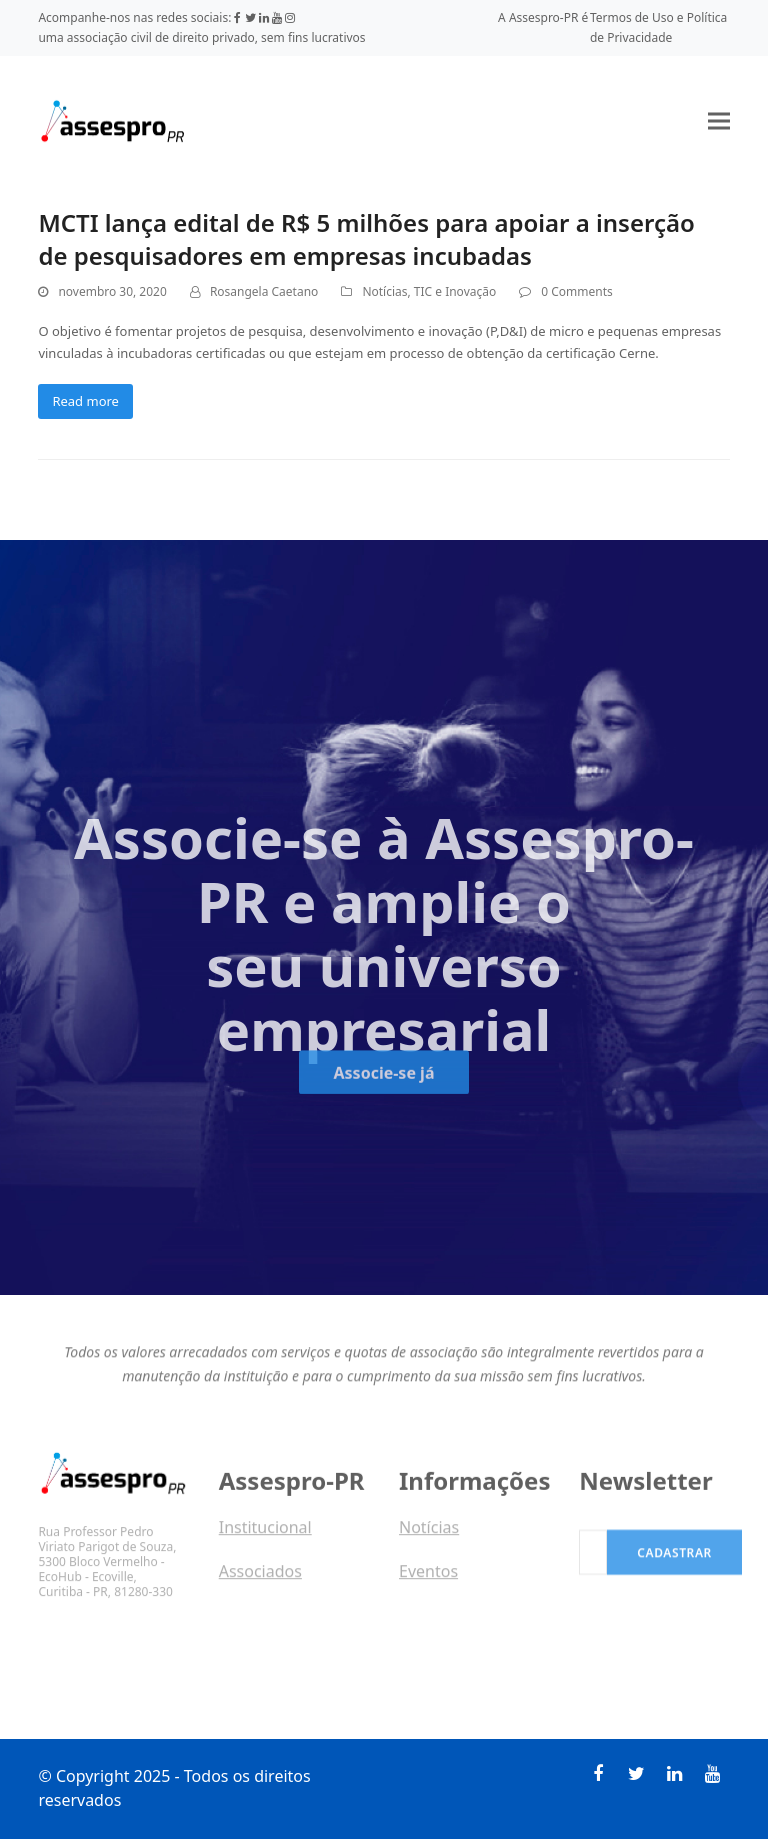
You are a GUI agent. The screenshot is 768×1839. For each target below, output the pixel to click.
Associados (260, 1577)
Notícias (384, 291)
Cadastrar (674, 1564)
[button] (719, 120)
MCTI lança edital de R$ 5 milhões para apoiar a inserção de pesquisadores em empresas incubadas (366, 239)
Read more (85, 401)
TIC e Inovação (455, 291)
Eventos (428, 1577)
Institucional (265, 1533)
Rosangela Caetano (264, 291)
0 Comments (576, 291)
